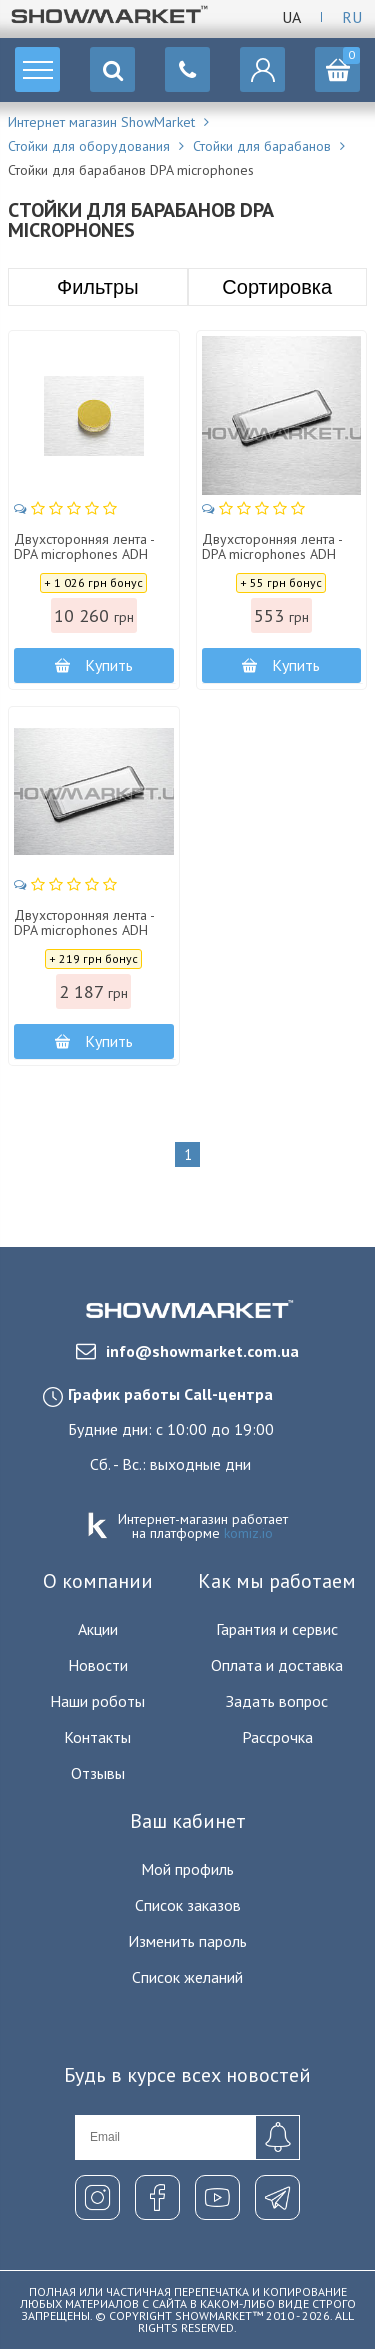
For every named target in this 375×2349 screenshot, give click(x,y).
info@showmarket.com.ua (187, 1351)
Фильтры (98, 287)
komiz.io (248, 1533)
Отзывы (98, 1773)
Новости (98, 1665)
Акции (98, 1629)
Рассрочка (277, 1737)
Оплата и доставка (277, 1665)
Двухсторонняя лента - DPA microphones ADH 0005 (84, 931)
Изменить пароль (187, 1941)
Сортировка (277, 287)
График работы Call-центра (170, 1394)
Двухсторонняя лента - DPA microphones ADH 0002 (84, 555)
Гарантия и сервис (277, 1629)
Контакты (97, 1737)
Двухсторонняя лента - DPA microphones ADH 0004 (272, 555)
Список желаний (187, 1977)
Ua (291, 17)
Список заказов (188, 1905)
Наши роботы (97, 1701)
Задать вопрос (277, 1701)
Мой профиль (187, 1869)
